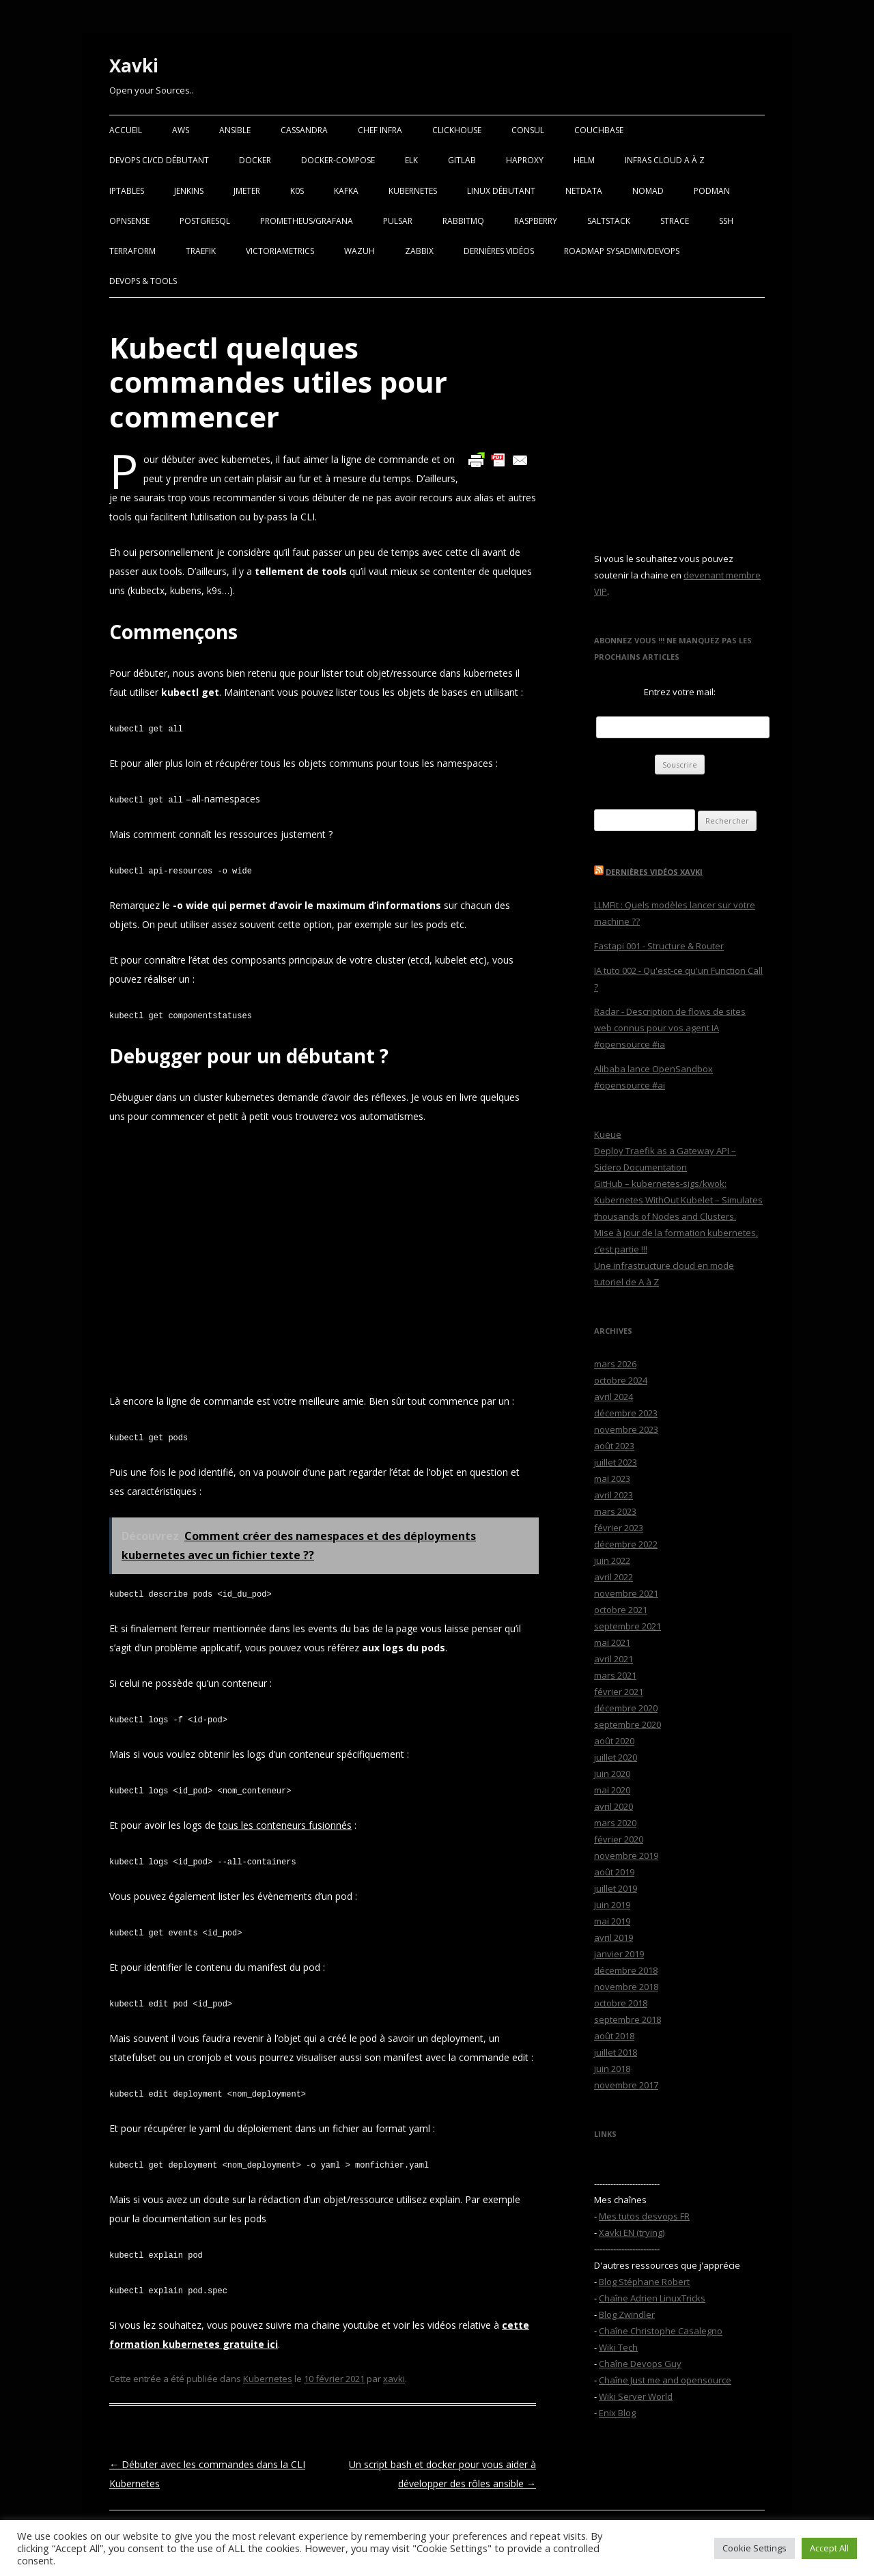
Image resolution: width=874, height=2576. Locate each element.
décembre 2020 (626, 1708)
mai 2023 (612, 1478)
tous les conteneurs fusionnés (285, 1825)
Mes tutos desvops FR (644, 2216)
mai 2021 (612, 1642)
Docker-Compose (338, 160)
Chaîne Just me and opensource (665, 2380)
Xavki (133, 65)
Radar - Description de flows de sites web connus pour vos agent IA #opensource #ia (670, 1027)
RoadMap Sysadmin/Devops (621, 251)
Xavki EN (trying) (631, 2232)
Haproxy (525, 160)
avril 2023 (613, 1495)
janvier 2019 (619, 1954)
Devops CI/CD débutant (159, 160)
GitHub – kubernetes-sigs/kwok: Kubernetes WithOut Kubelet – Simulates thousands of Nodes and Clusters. (678, 1199)
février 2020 (618, 1839)
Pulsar (397, 221)
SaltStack (608, 221)
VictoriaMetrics (280, 251)
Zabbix (419, 251)
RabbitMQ (463, 221)
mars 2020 (615, 1823)
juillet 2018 (615, 2052)
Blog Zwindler (627, 2314)
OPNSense (129, 221)
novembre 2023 (626, 1429)
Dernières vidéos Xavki (654, 872)
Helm (584, 160)
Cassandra (304, 130)
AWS (180, 130)
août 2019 (614, 1872)
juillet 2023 (615, 1462)
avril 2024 (613, 1396)
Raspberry (535, 221)
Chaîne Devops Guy (640, 2363)
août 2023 (614, 1446)
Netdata (583, 191)
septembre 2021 (627, 1626)
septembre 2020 (627, 1724)
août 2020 (614, 1741)
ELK (411, 160)
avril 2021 (613, 1659)
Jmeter (247, 191)
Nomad (648, 191)
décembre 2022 (626, 1544)
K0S (297, 191)
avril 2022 (613, 1577)
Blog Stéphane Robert (644, 2282)
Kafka (346, 191)
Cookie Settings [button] (754, 2548)
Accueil (125, 130)
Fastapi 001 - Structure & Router (659, 946)
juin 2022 (612, 1560)
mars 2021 (615, 1675)
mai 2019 (612, 1921)
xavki (394, 2378)
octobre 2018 (620, 2003)
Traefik (201, 251)
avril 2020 (613, 1806)
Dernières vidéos (499, 251)
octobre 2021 (620, 1610)
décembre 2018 (626, 1970)
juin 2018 (612, 2068)
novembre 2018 (626, 1986)
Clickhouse (456, 130)
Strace (674, 221)
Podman (712, 191)
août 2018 (614, 2036)
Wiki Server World (636, 2396)
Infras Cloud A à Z (665, 160)
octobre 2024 (620, 1380)
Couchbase (598, 130)
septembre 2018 (627, 2019)
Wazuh (359, 251)
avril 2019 (613, 1937)
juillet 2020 (615, 1757)
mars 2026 (615, 1364)
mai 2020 (612, 1790)
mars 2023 (615, 1511)
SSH (726, 221)
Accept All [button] (829, 2548)
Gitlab (462, 160)
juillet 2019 (615, 1888)
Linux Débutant (501, 191)
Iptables (126, 191)
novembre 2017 (626, 2085)
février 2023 (618, 1528)
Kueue (607, 1134)
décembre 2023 (626, 1413)
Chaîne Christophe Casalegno (660, 2331)
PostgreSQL (205, 221)
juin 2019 (612, 1905)
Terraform (132, 251)
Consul (527, 130)
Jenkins (188, 191)
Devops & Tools (143, 281)
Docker (255, 160)
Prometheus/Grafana (306, 221)
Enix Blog (617, 2413)
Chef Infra (380, 130)
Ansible (235, 130)
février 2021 (618, 1691)
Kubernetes (413, 191)
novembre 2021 (626, 1593)
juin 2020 (612, 1773)
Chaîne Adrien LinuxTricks (652, 2298)
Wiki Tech (618, 2347)
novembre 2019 (626, 1855)
